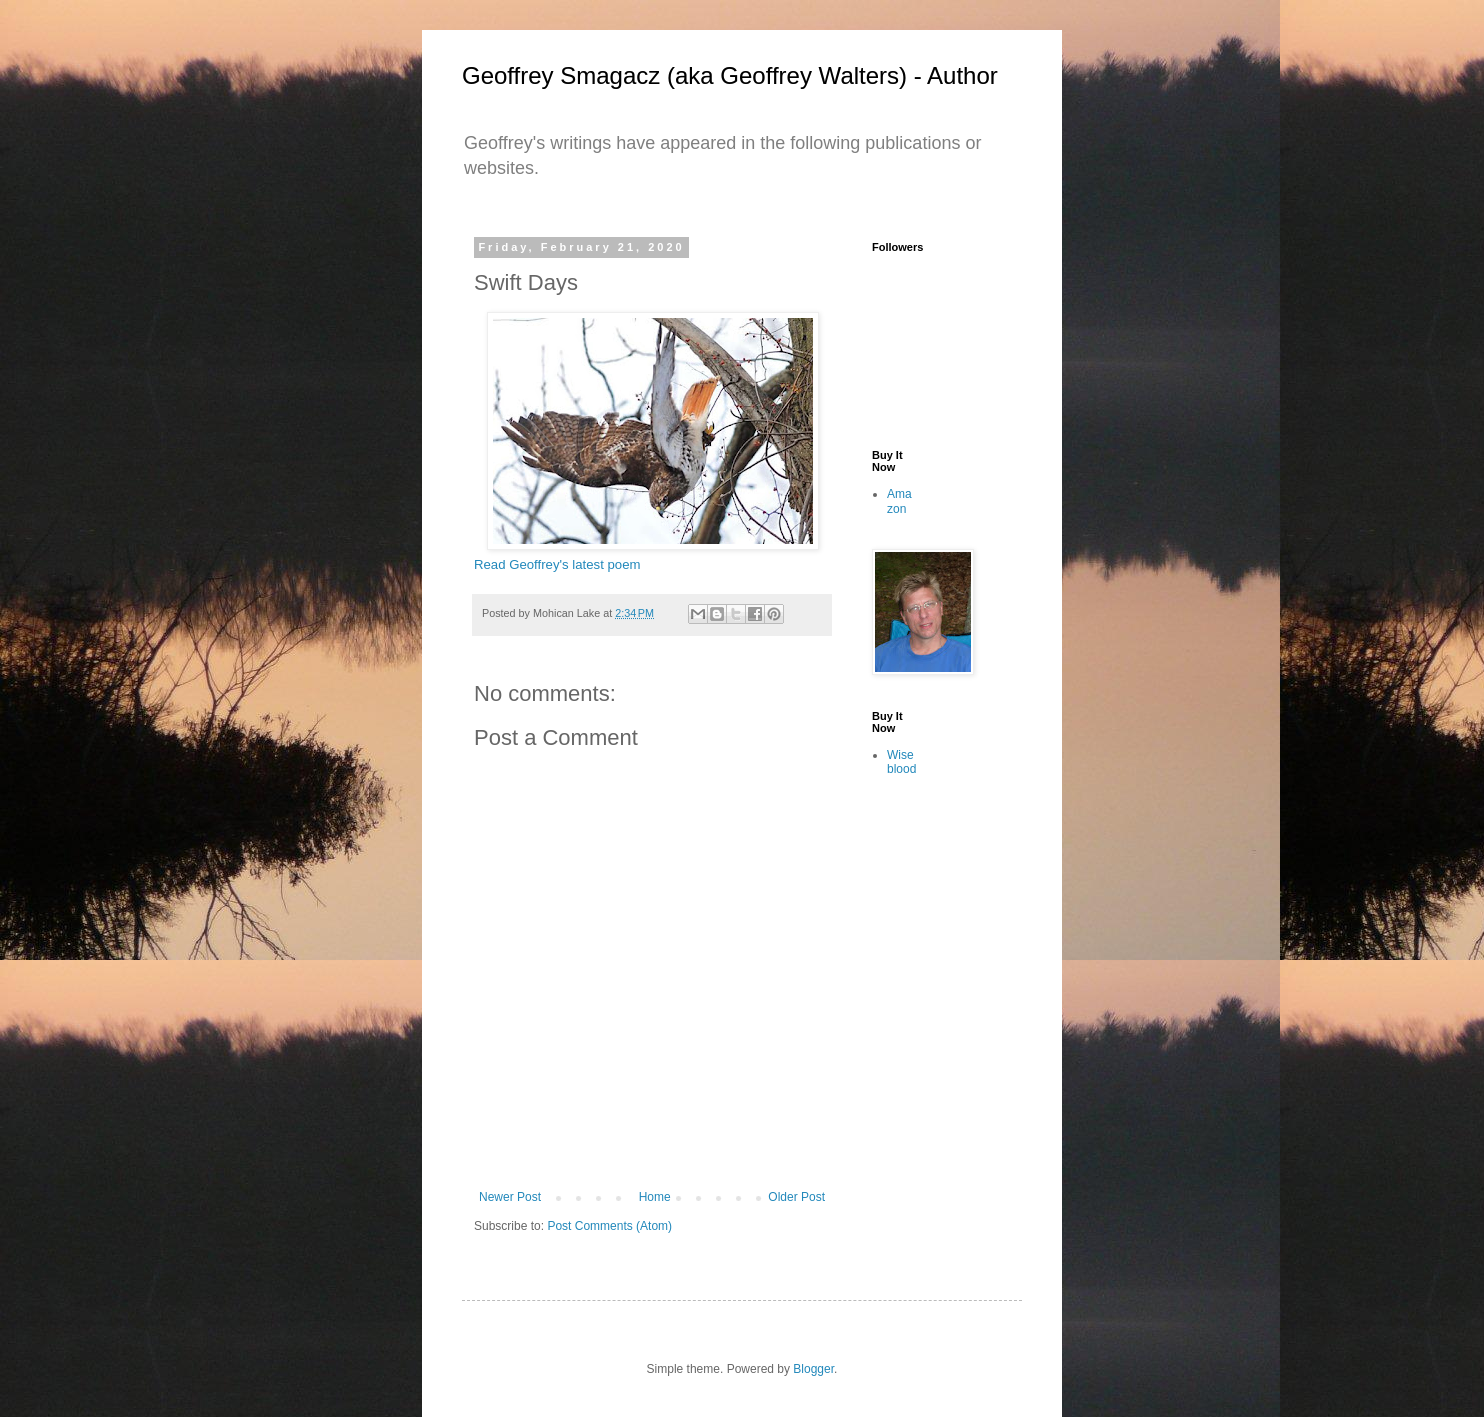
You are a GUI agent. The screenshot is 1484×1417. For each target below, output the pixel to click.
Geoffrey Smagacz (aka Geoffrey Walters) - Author (730, 75)
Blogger (813, 1369)
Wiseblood (901, 762)
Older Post (796, 1197)
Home (655, 1197)
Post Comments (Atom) (609, 1226)
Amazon (899, 501)
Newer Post (510, 1197)
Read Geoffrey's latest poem (557, 564)
